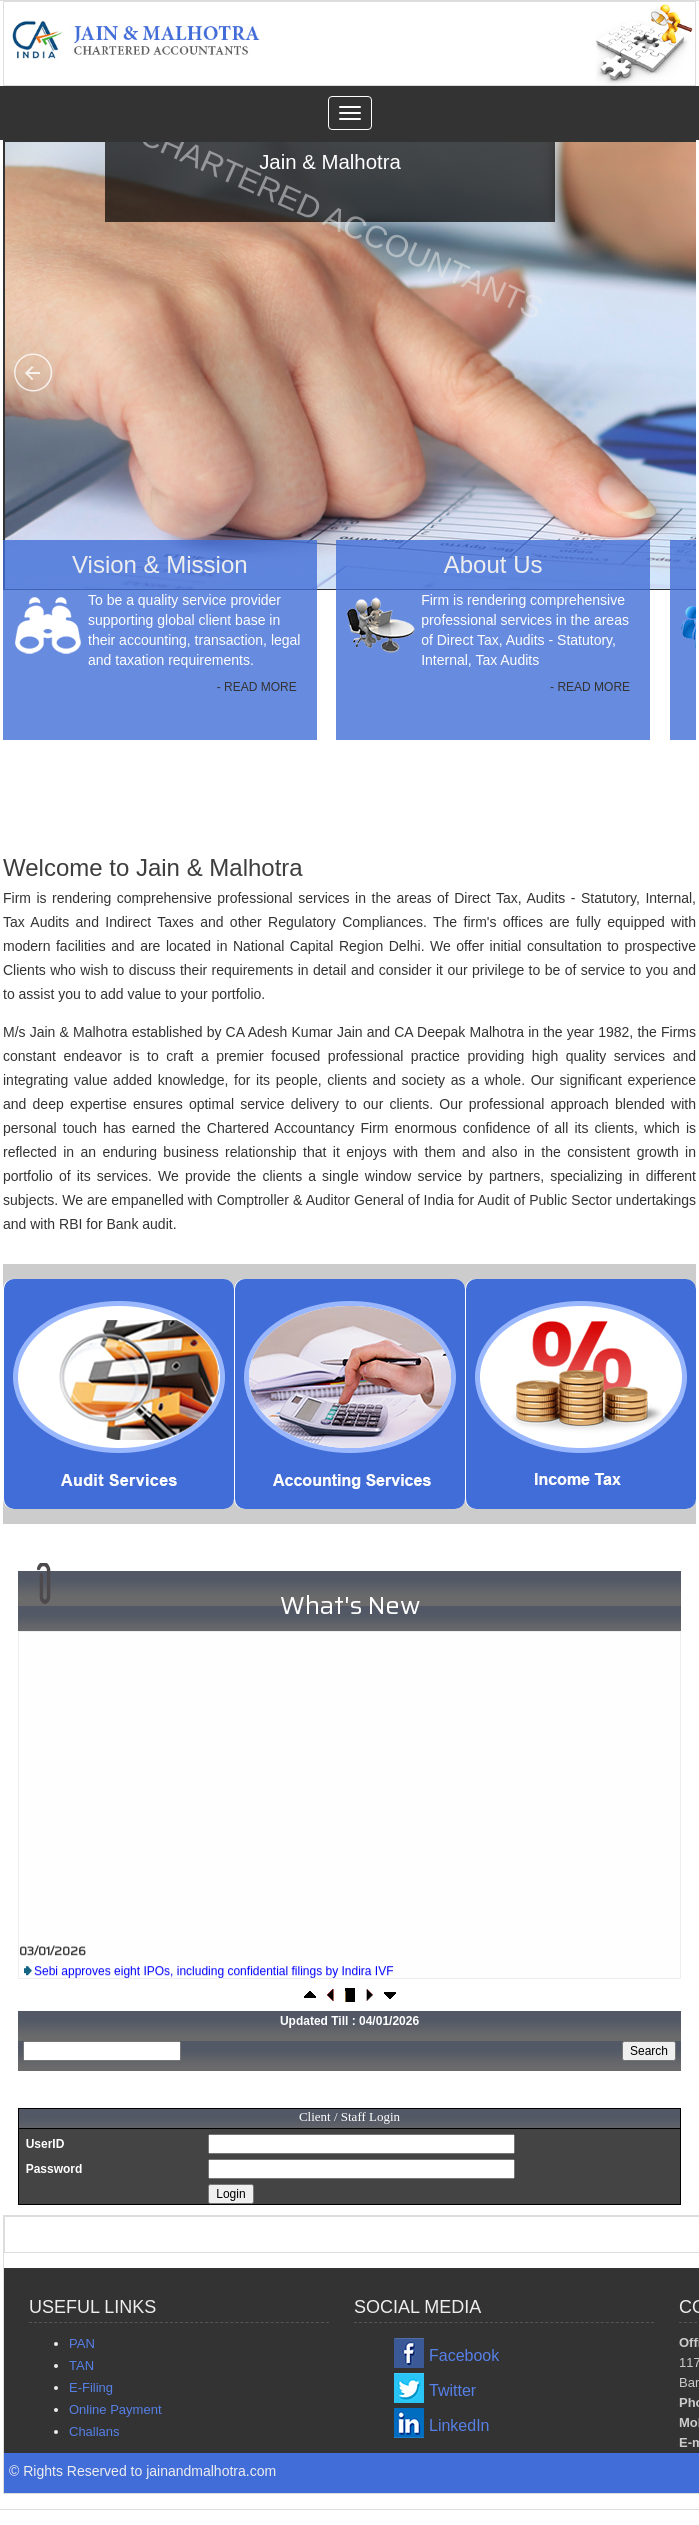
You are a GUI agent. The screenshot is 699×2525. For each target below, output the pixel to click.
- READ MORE (257, 687)
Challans (94, 2431)
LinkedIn (459, 2425)
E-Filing (91, 2387)
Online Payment (115, 2409)
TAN (81, 2365)
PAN (82, 2343)
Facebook (464, 2355)
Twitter (452, 2390)
